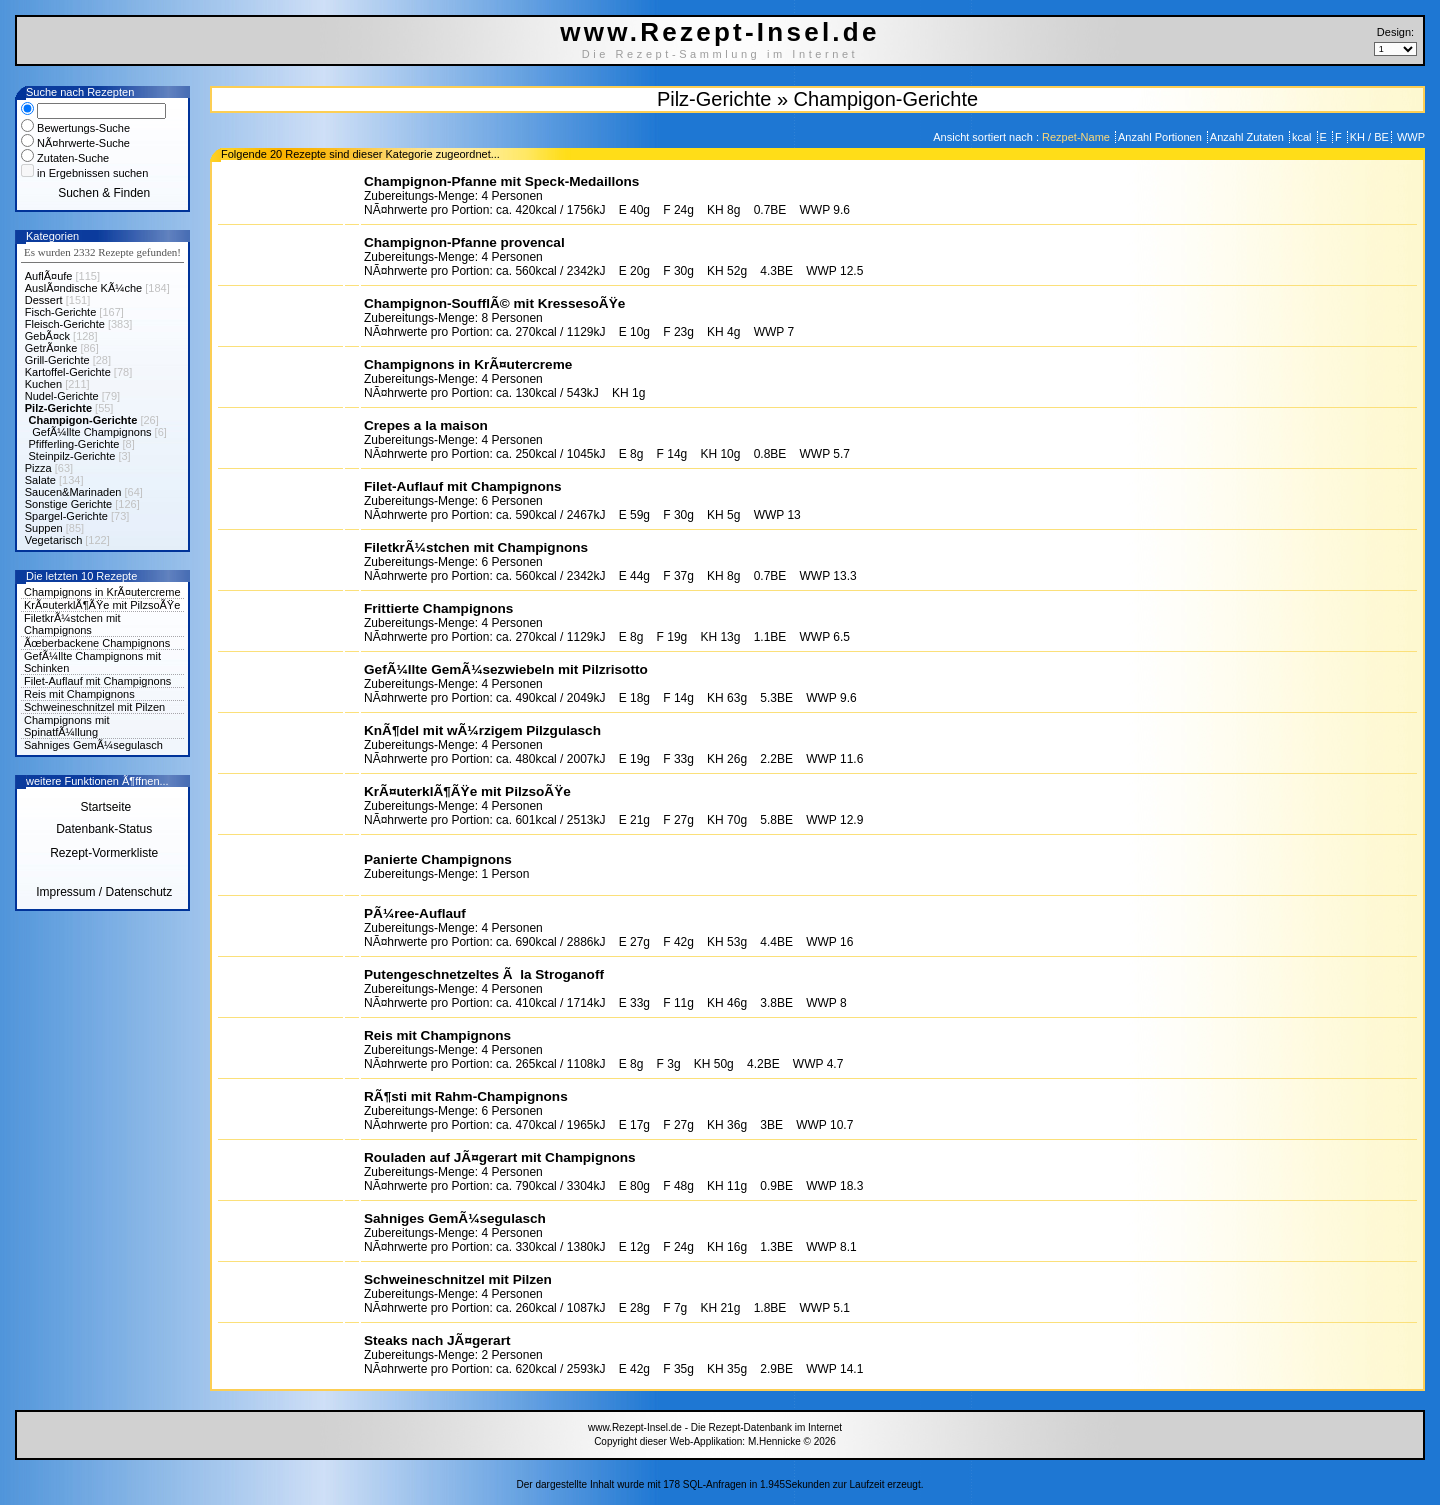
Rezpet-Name (1077, 137)
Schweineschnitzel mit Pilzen (94, 707)
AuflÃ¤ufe (49, 276)
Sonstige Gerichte (68, 504)
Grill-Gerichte (57, 360)
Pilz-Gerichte (58, 408)
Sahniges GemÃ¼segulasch (93, 745)
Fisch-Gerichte (61, 312)
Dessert (44, 300)
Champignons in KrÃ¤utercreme (102, 592)
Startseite (104, 807)
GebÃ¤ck (47, 336)
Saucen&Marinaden (73, 492)
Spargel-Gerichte (66, 516)
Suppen (44, 528)
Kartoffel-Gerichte (68, 372)
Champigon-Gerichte (83, 420)
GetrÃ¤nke (51, 348)
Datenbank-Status (104, 829)
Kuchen (43, 384)
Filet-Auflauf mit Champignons (97, 681)
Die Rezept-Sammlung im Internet (720, 54)
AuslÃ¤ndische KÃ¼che (83, 288)
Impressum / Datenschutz (104, 892)
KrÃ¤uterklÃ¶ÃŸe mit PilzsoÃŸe (102, 605)
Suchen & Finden (104, 193)
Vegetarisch (53, 540)
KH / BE (1369, 137)
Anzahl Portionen (1161, 137)
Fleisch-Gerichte (65, 324)
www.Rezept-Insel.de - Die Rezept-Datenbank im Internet (715, 1427)
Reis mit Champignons (79, 694)
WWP (1409, 137)
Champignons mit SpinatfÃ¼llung (67, 726)
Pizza (38, 468)
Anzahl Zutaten (1248, 137)
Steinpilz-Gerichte (72, 456)
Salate (40, 480)
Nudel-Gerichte (62, 396)
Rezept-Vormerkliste (104, 853)
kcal (1303, 137)
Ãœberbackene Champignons (97, 643)
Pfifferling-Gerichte (74, 444)
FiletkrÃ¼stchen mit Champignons (72, 624)
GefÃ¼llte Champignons (91, 432)
